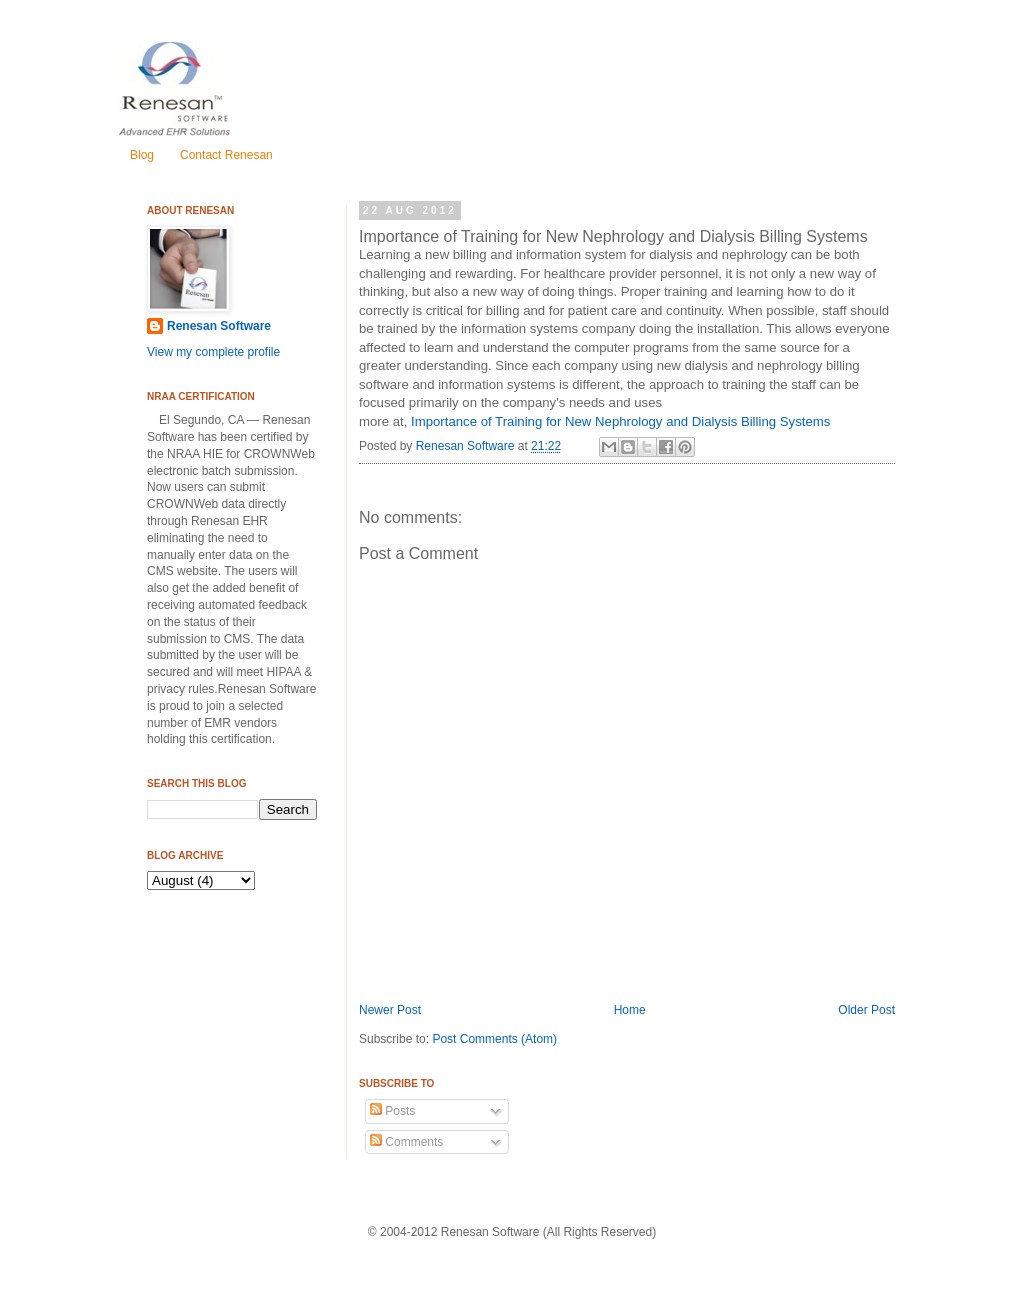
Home (630, 1010)
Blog (142, 155)
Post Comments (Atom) (494, 1039)
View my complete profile (213, 352)
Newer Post (390, 1010)
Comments (406, 1142)
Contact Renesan (226, 155)
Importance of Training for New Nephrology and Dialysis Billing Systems (620, 421)
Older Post (866, 1010)
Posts (392, 1111)
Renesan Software (467, 446)
